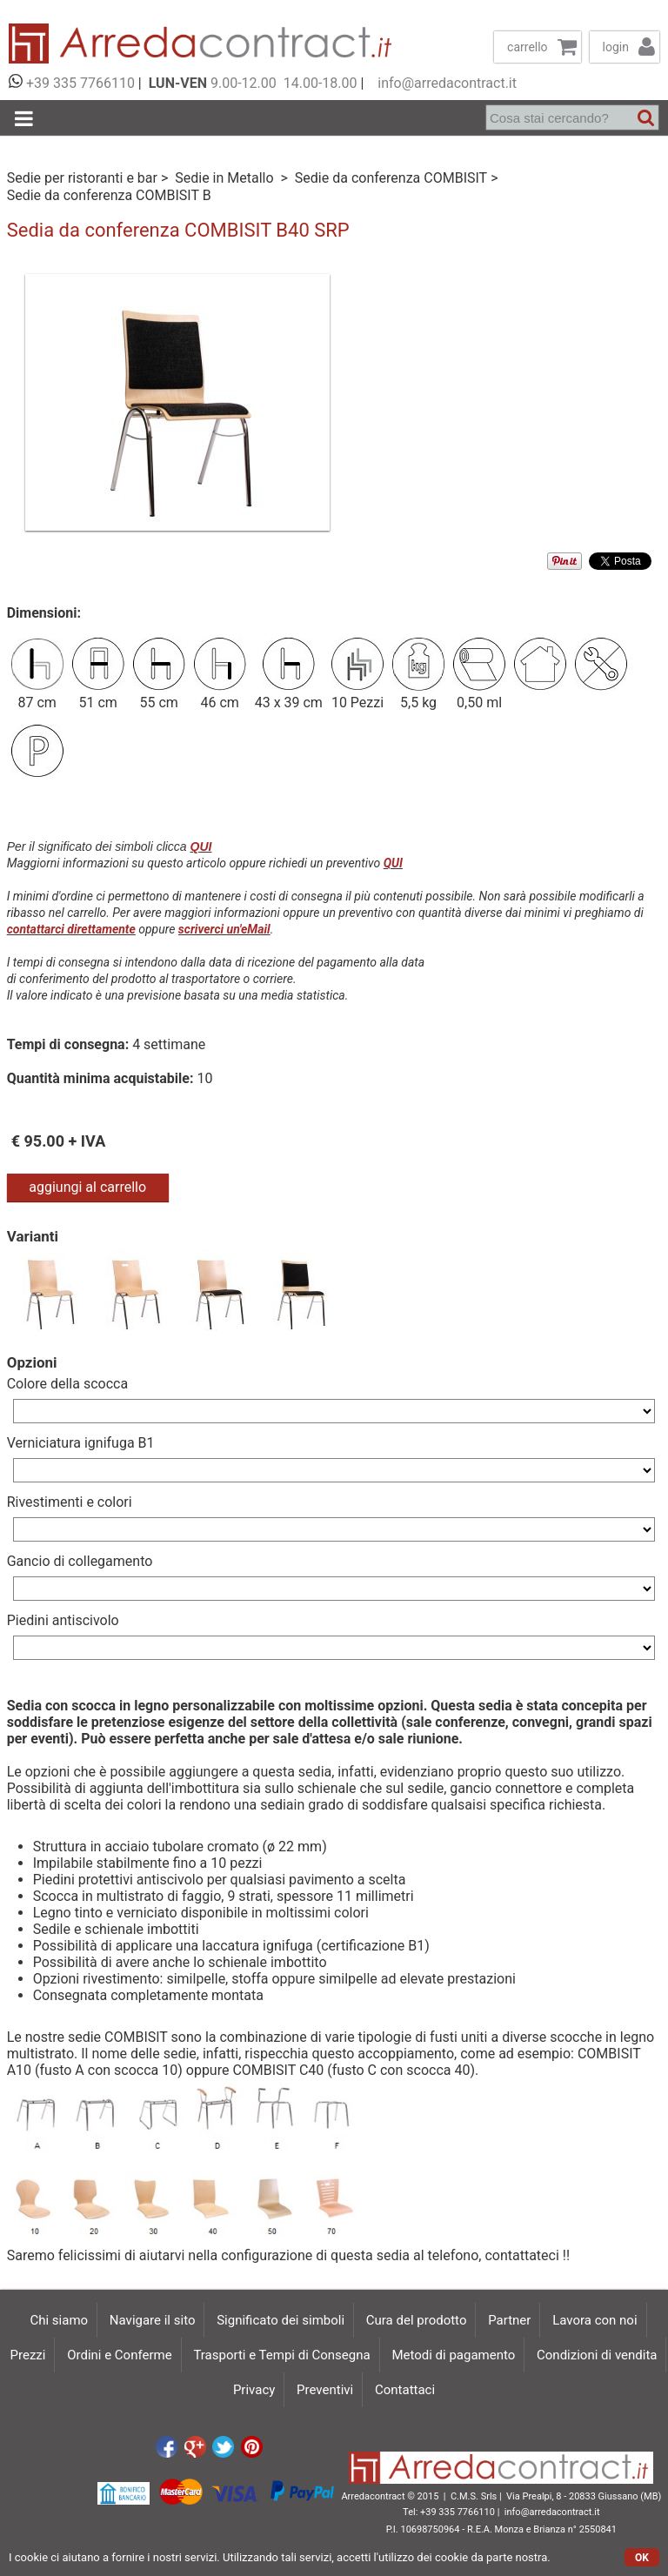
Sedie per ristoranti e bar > (89, 178)
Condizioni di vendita (597, 2355)
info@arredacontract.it (444, 83)
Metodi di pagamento (453, 2355)
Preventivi (325, 2390)
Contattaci (405, 2390)
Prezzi (28, 2355)
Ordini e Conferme (119, 2355)
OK (642, 2558)
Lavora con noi (594, 2320)
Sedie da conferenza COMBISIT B (109, 195)
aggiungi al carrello (87, 1187)
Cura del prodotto (416, 2320)
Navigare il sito (153, 2320)
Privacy (254, 2390)
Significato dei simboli (280, 2320)
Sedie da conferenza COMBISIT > (398, 178)
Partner (509, 2320)
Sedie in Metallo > (233, 178)
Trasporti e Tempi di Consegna (281, 2355)
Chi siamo (59, 2320)
